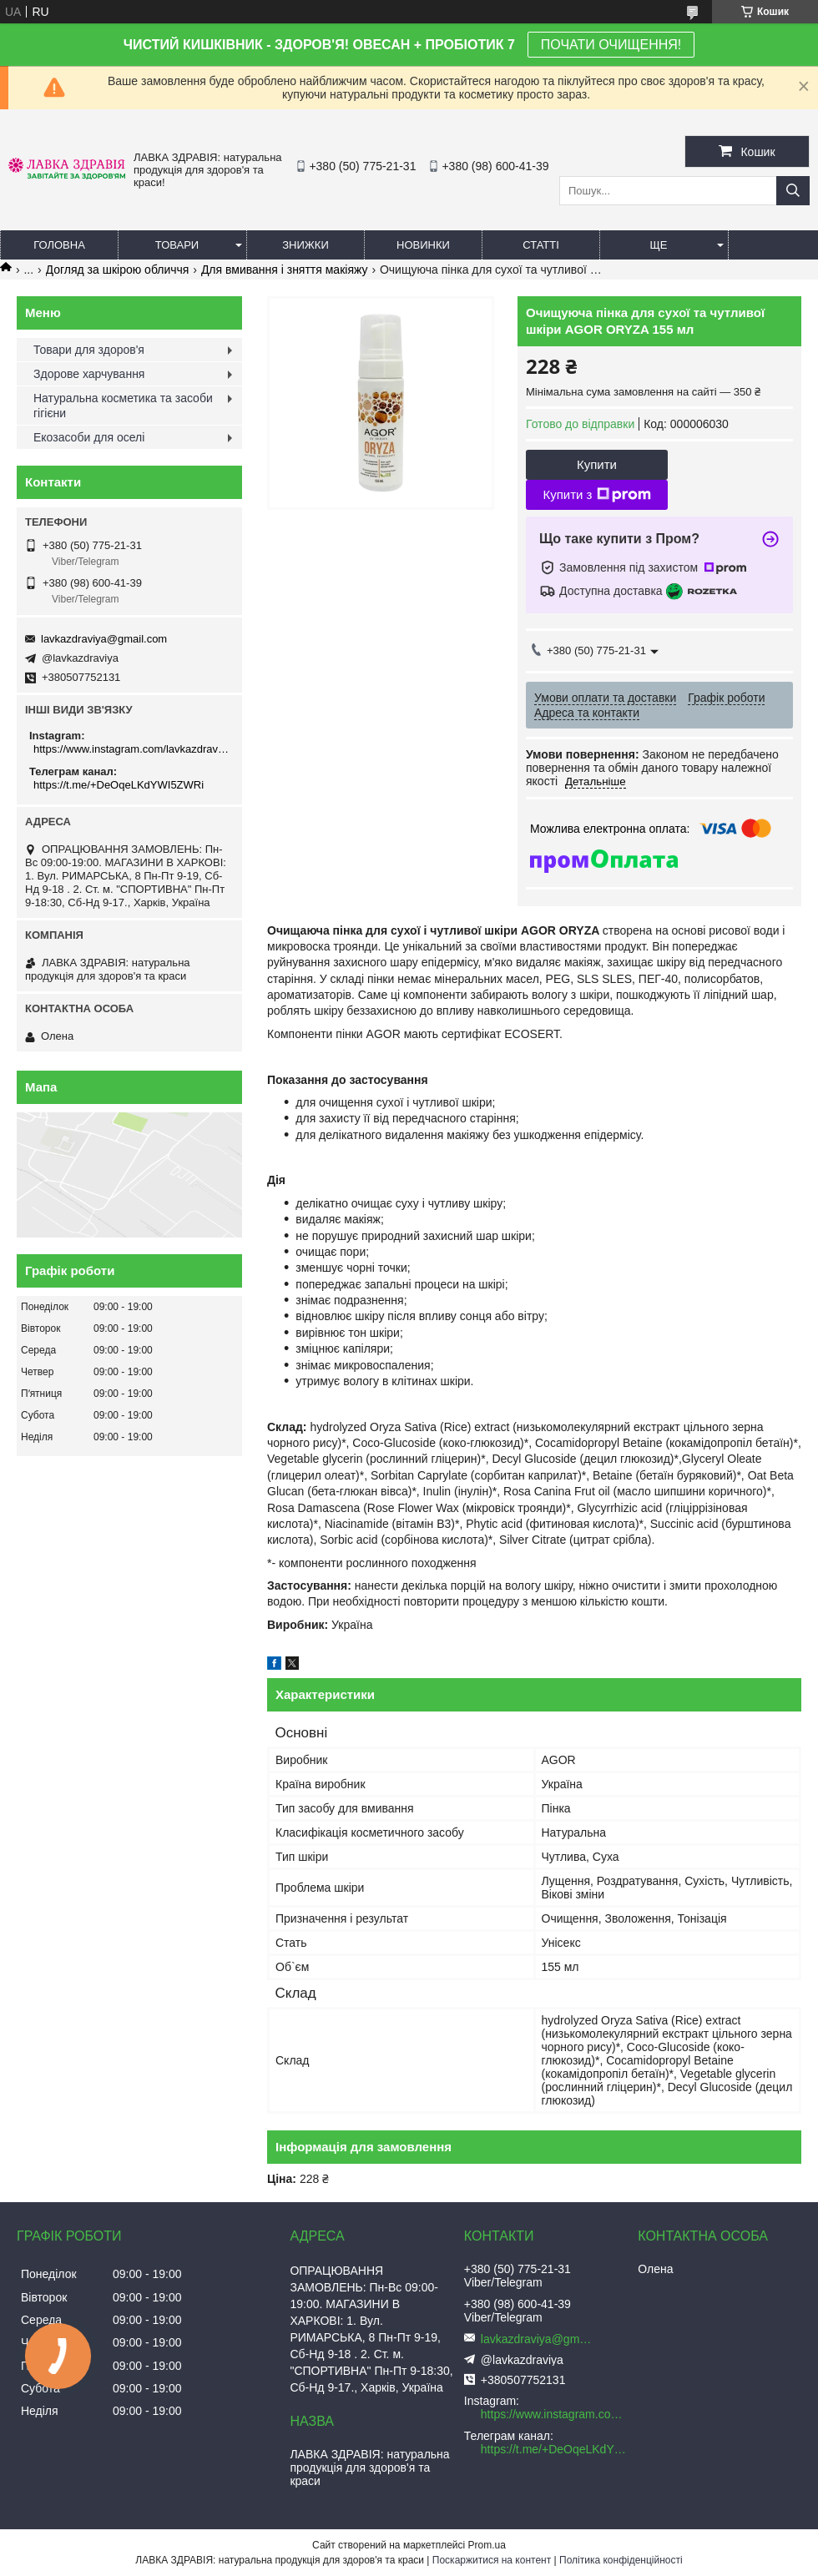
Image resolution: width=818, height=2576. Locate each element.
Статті (541, 245)
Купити (597, 464)
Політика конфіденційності (621, 2560)
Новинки (423, 245)
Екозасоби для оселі (88, 437)
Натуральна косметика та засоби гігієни (123, 405)
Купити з (596, 494)
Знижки (305, 245)
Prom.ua (487, 2545)
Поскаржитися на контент (491, 2560)
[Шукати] (793, 190)
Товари (177, 245)
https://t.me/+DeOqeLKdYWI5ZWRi (118, 785)
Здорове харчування (88, 374)
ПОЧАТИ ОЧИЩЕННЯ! (611, 45)
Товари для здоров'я (88, 349)
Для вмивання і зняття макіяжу (284, 269)
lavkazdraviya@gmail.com (104, 639)
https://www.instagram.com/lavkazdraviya (131, 749)
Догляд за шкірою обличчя (117, 269)
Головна (59, 245)
